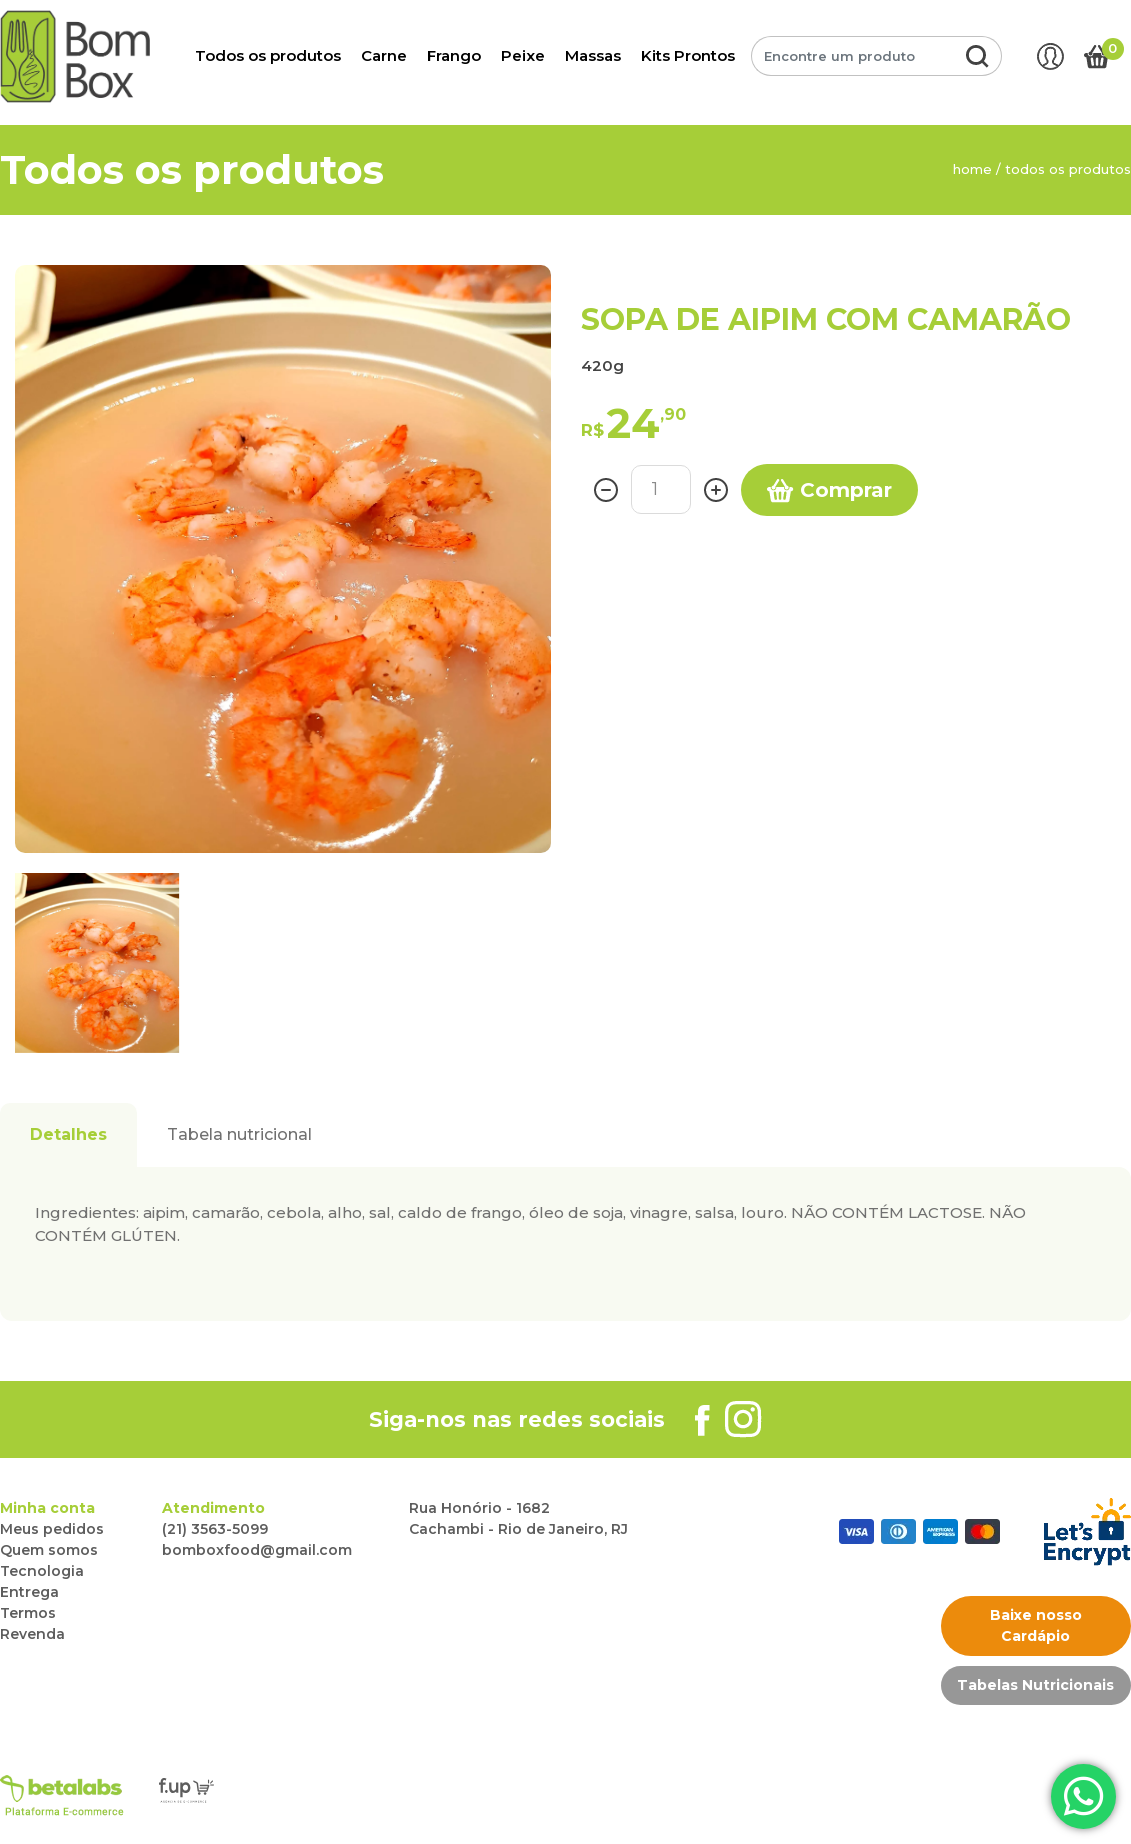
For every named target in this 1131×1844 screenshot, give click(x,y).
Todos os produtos (268, 55)
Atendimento (213, 1508)
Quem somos (49, 1550)
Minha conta (47, 1508)
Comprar (829, 491)
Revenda (32, 1634)
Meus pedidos (52, 1529)
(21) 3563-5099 (215, 1529)
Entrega (29, 1592)
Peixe (523, 55)
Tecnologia (42, 1571)
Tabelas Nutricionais (1035, 1685)
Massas (593, 55)
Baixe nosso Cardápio (1036, 1625)
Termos (28, 1613)
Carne (384, 55)
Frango (454, 55)
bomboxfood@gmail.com (257, 1550)
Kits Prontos (688, 55)
